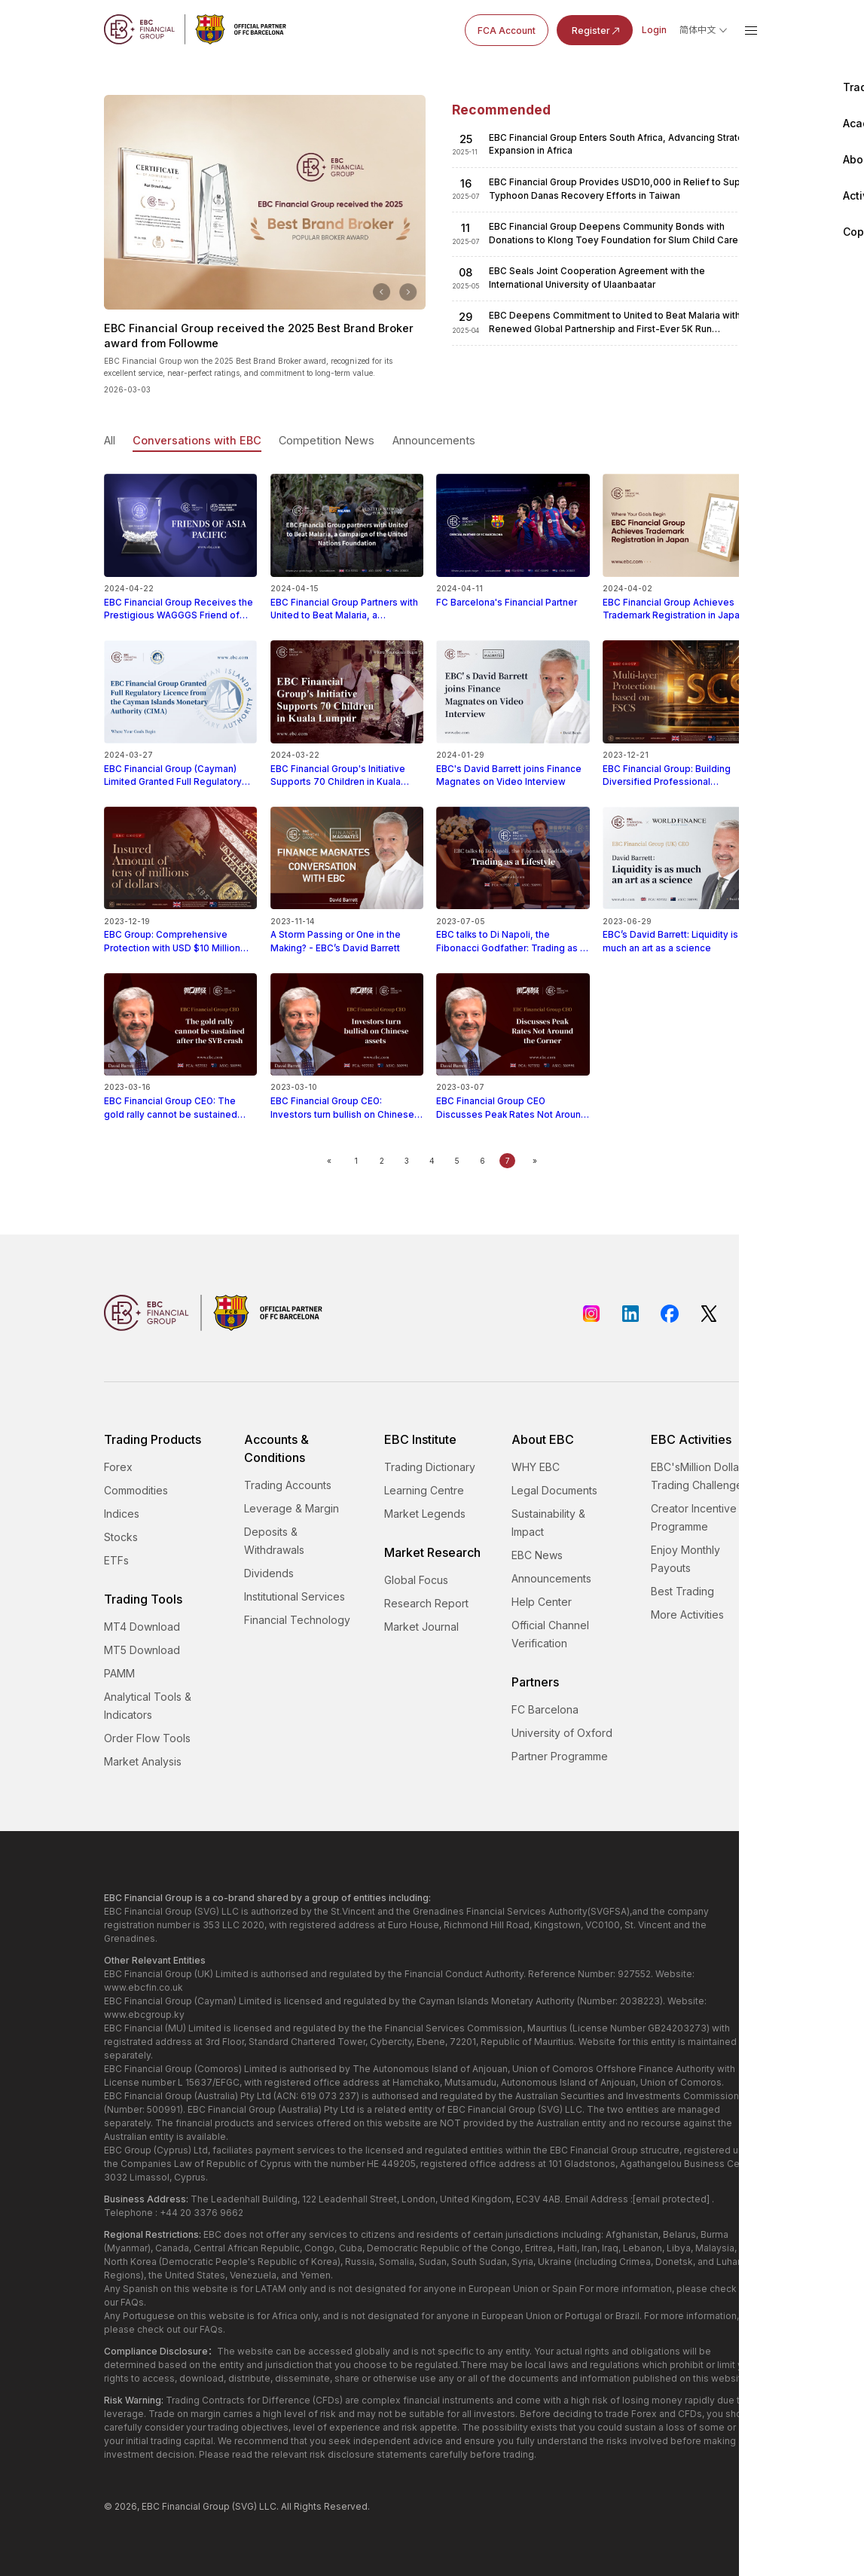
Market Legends (425, 1513)
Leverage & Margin (291, 1508)
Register (597, 31)
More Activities (687, 1614)
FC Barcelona (545, 1709)
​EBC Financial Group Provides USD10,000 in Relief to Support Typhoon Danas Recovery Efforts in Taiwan (624, 188)
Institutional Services (294, 1596)
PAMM (119, 1673)
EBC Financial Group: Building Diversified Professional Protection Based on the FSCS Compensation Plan (679, 769)
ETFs (116, 1560)
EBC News (537, 1555)
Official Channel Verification (550, 1634)
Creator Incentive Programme (694, 1517)
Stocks (121, 1537)
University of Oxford (561, 1732)
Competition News (326, 440)
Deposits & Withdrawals (274, 1540)
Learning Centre (424, 1490)
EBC (151, 2506)
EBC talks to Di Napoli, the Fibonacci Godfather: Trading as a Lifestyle (512, 936)
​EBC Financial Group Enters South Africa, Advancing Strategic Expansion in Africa (623, 144)
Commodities (136, 1490)
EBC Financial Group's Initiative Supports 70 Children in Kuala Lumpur (346, 769)
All (109, 440)
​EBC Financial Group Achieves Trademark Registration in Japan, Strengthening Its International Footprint (679, 603)
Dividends (269, 1573)
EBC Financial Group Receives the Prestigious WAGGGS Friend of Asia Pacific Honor (180, 603)
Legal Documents (554, 1490)
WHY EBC (535, 1466)
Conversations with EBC (197, 440)
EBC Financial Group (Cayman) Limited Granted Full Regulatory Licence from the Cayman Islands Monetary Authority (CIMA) (180, 769)
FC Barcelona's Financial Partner (512, 596)
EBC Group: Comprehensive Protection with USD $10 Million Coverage (180, 936)
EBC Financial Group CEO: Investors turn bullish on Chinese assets (346, 1102)
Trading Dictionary (429, 1466)
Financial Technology (297, 1619)
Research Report (426, 1603)
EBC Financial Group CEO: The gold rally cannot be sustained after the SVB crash (180, 1102)
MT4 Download (142, 1626)
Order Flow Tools (147, 1738)
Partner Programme (559, 1756)
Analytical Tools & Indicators (147, 1705)
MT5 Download (142, 1650)
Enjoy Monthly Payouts (685, 1558)
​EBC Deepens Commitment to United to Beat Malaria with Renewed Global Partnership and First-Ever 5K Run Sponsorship (614, 323)
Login (654, 29)
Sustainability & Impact (548, 1522)
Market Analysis (143, 1761)
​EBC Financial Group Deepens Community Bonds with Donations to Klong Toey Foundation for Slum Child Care (613, 233)
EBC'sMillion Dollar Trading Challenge (697, 1475)
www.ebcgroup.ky (144, 2014)
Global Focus (416, 1579)
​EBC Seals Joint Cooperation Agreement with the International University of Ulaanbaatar (597, 277)
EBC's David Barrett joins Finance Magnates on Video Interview (512, 768)
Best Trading (682, 1591)
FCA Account (507, 30)
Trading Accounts (287, 1485)
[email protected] (671, 2199)
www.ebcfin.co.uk (143, 1987)
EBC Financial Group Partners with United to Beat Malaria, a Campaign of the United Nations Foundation (346, 603)
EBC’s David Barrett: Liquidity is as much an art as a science (679, 935)
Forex (118, 1466)
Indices (121, 1513)
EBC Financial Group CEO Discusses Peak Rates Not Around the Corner (512, 1102)
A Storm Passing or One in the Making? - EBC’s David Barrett (346, 935)
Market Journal (421, 1626)
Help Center (541, 1601)
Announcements (433, 440)
